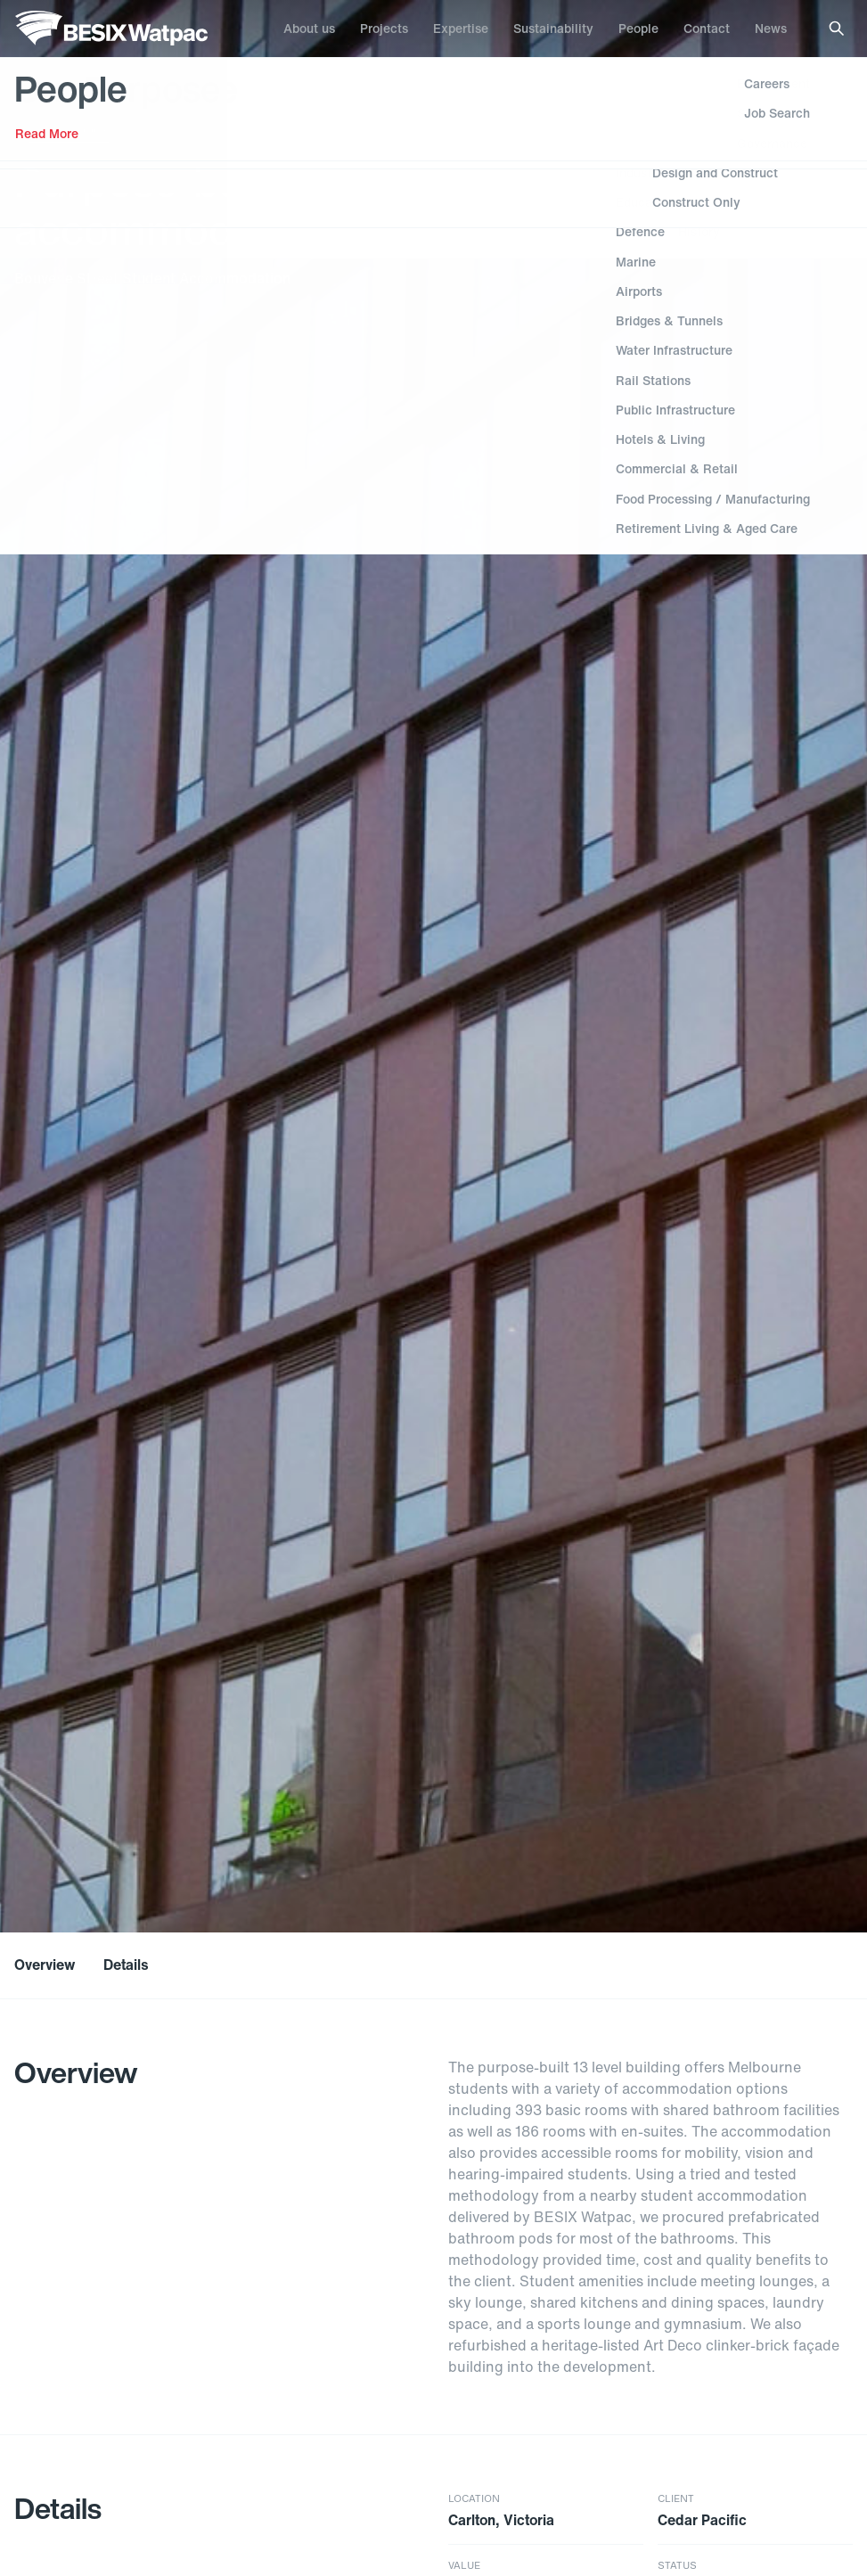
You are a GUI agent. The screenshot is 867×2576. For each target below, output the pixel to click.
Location (474, 2499)
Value (464, 2565)
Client (676, 2499)
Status (677, 2565)
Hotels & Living (68, 127)
